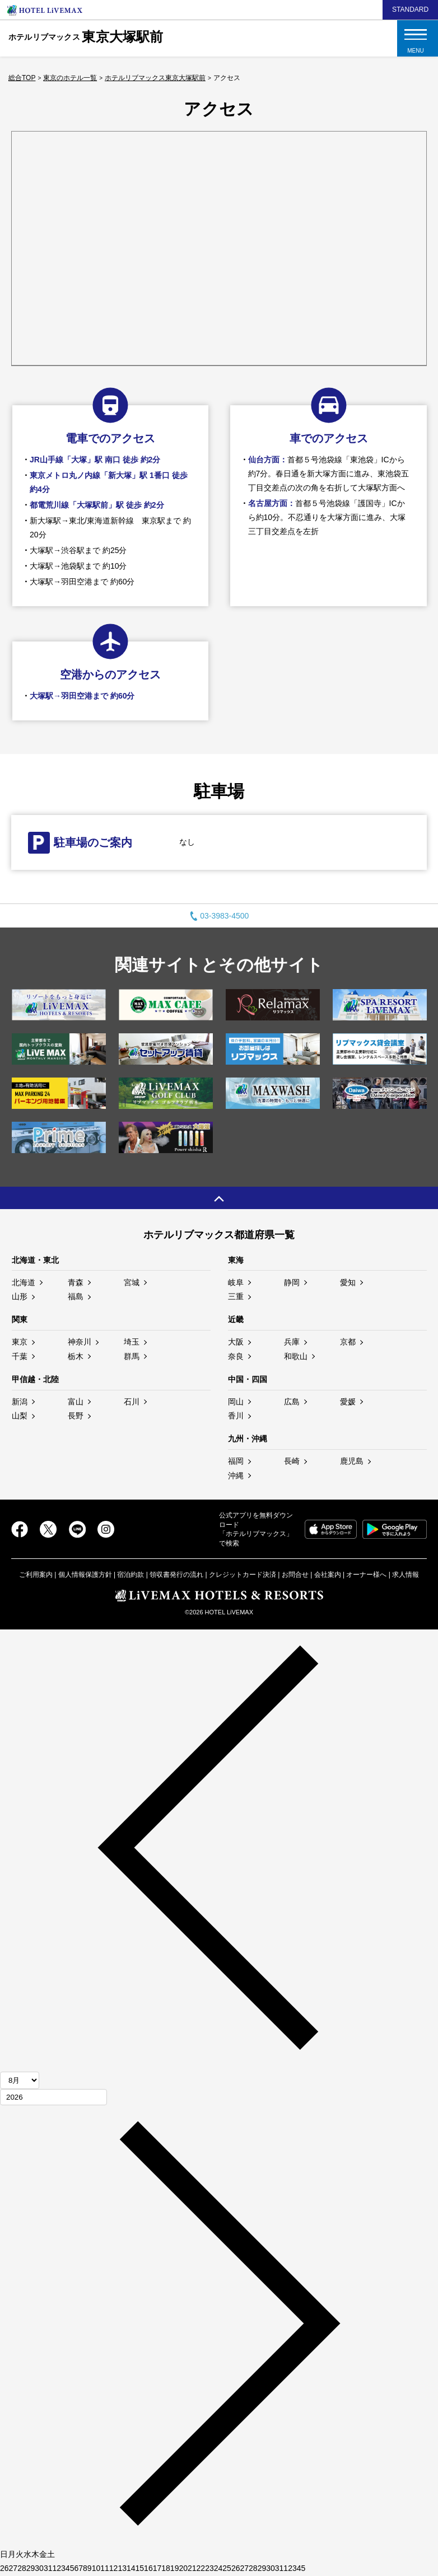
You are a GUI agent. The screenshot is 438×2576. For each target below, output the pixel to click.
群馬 (131, 1356)
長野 (75, 1415)
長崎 (292, 1460)
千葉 (19, 1356)
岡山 (236, 1401)
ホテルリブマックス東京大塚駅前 (155, 78)
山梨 (19, 1415)
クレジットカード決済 (242, 1575)
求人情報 (405, 1575)
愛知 (348, 1282)
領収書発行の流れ (176, 1575)
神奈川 (79, 1341)
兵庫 (292, 1341)
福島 (75, 1296)
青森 (75, 1282)
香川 (236, 1415)
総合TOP (21, 78)
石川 (131, 1401)
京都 (348, 1341)
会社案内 (327, 1575)
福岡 (236, 1460)
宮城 (131, 1282)
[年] (53, 2097)
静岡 (292, 1282)
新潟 (19, 1401)
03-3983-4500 (219, 915)
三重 (236, 1296)
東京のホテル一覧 (70, 78)
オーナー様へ (366, 1575)
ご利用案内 (36, 1575)
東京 (19, 1341)
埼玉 (131, 1341)
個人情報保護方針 (85, 1575)
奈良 (236, 1356)
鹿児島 (352, 1460)
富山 (75, 1401)
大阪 (236, 1341)
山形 (19, 1296)
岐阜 (236, 1282)
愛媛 (348, 1401)
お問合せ (295, 1575)
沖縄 (236, 1475)
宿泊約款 (130, 1575)
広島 (292, 1401)
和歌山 (295, 1356)
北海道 (23, 1282)
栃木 (75, 1356)
